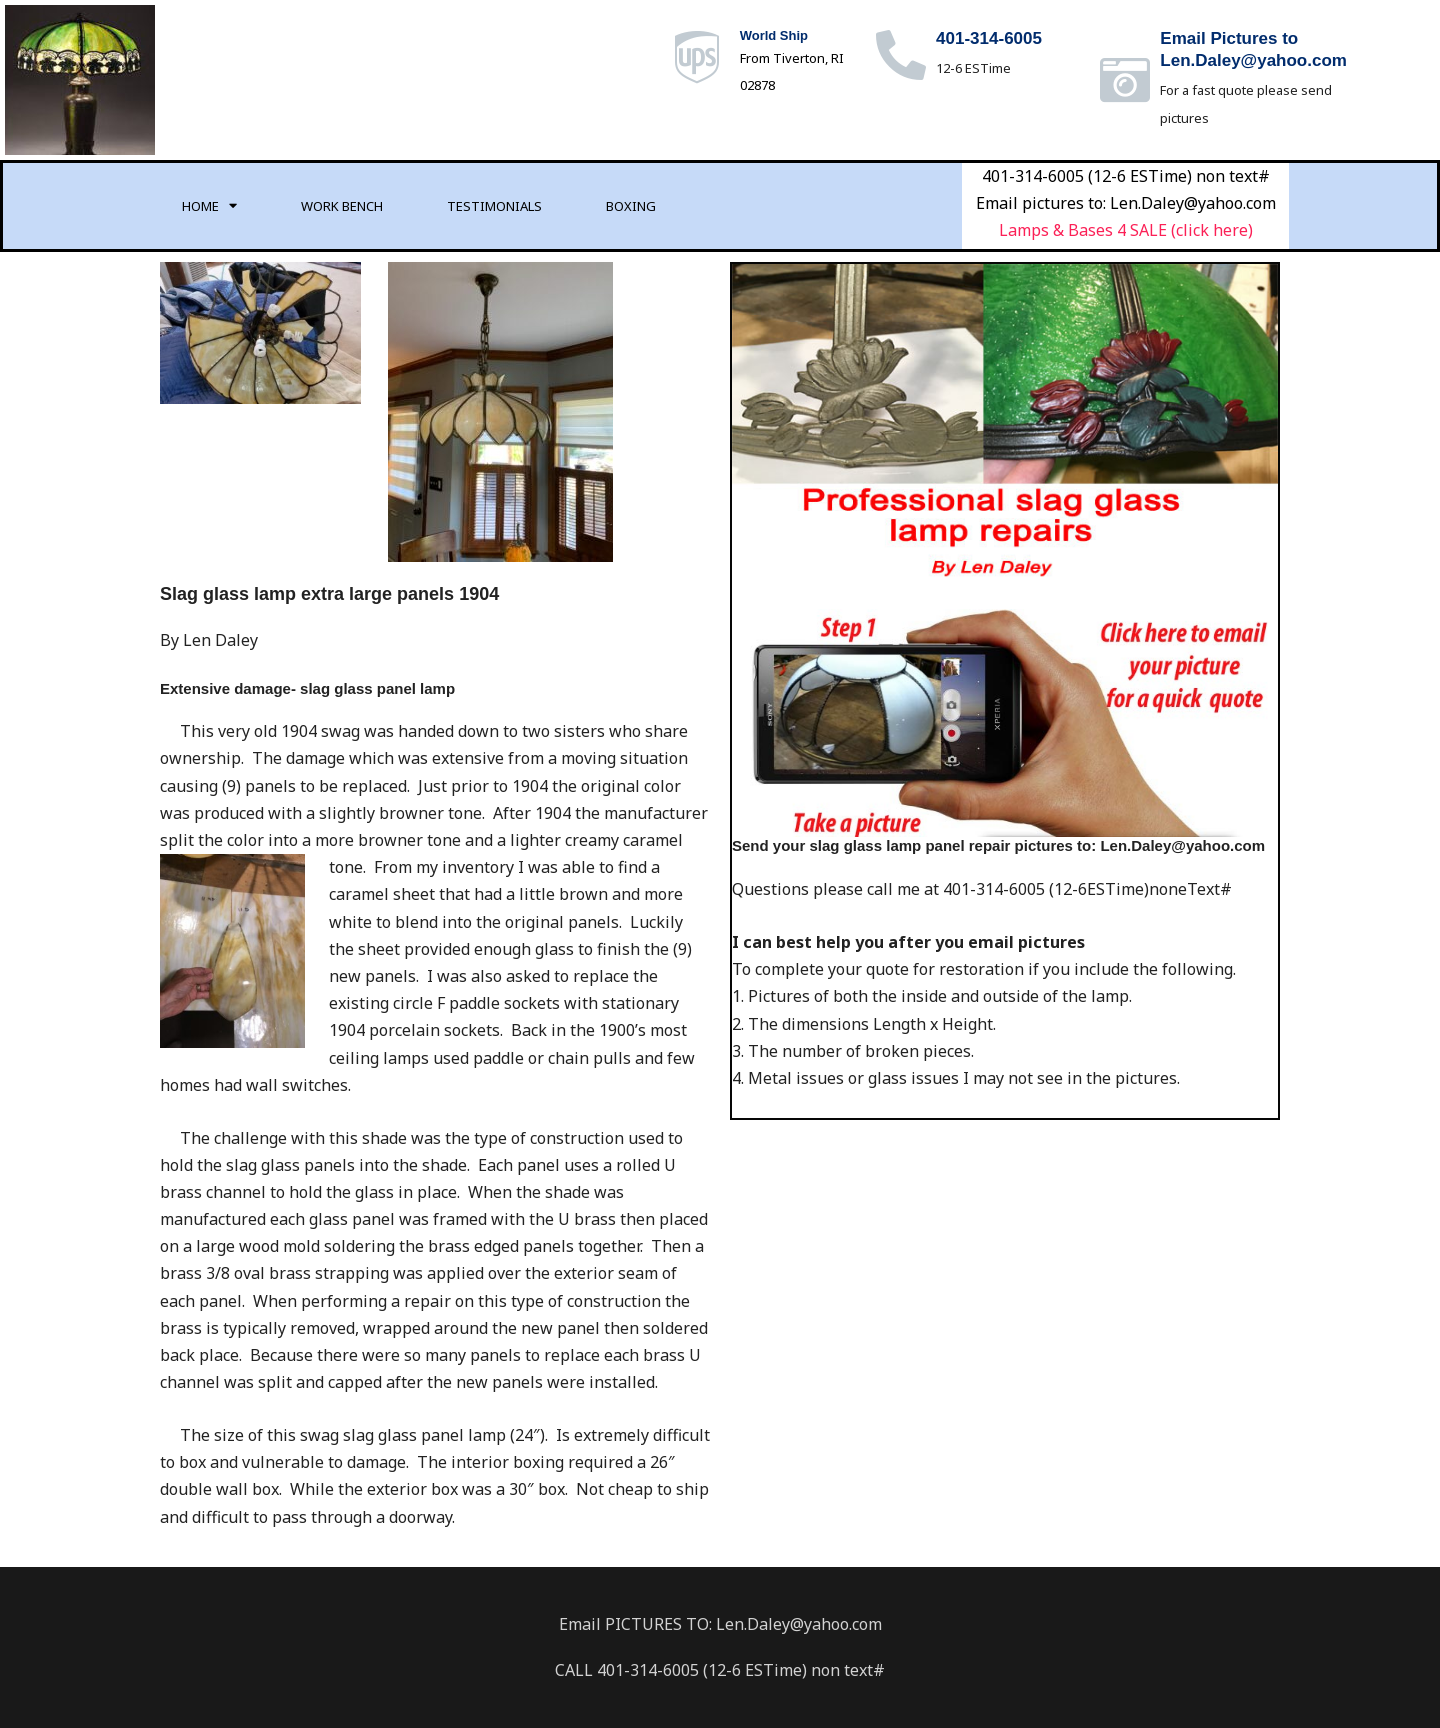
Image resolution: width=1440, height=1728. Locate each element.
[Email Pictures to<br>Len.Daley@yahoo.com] (1125, 80)
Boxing (631, 206)
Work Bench (342, 206)
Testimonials (494, 206)
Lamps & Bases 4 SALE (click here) (1126, 230)
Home (209, 205)
